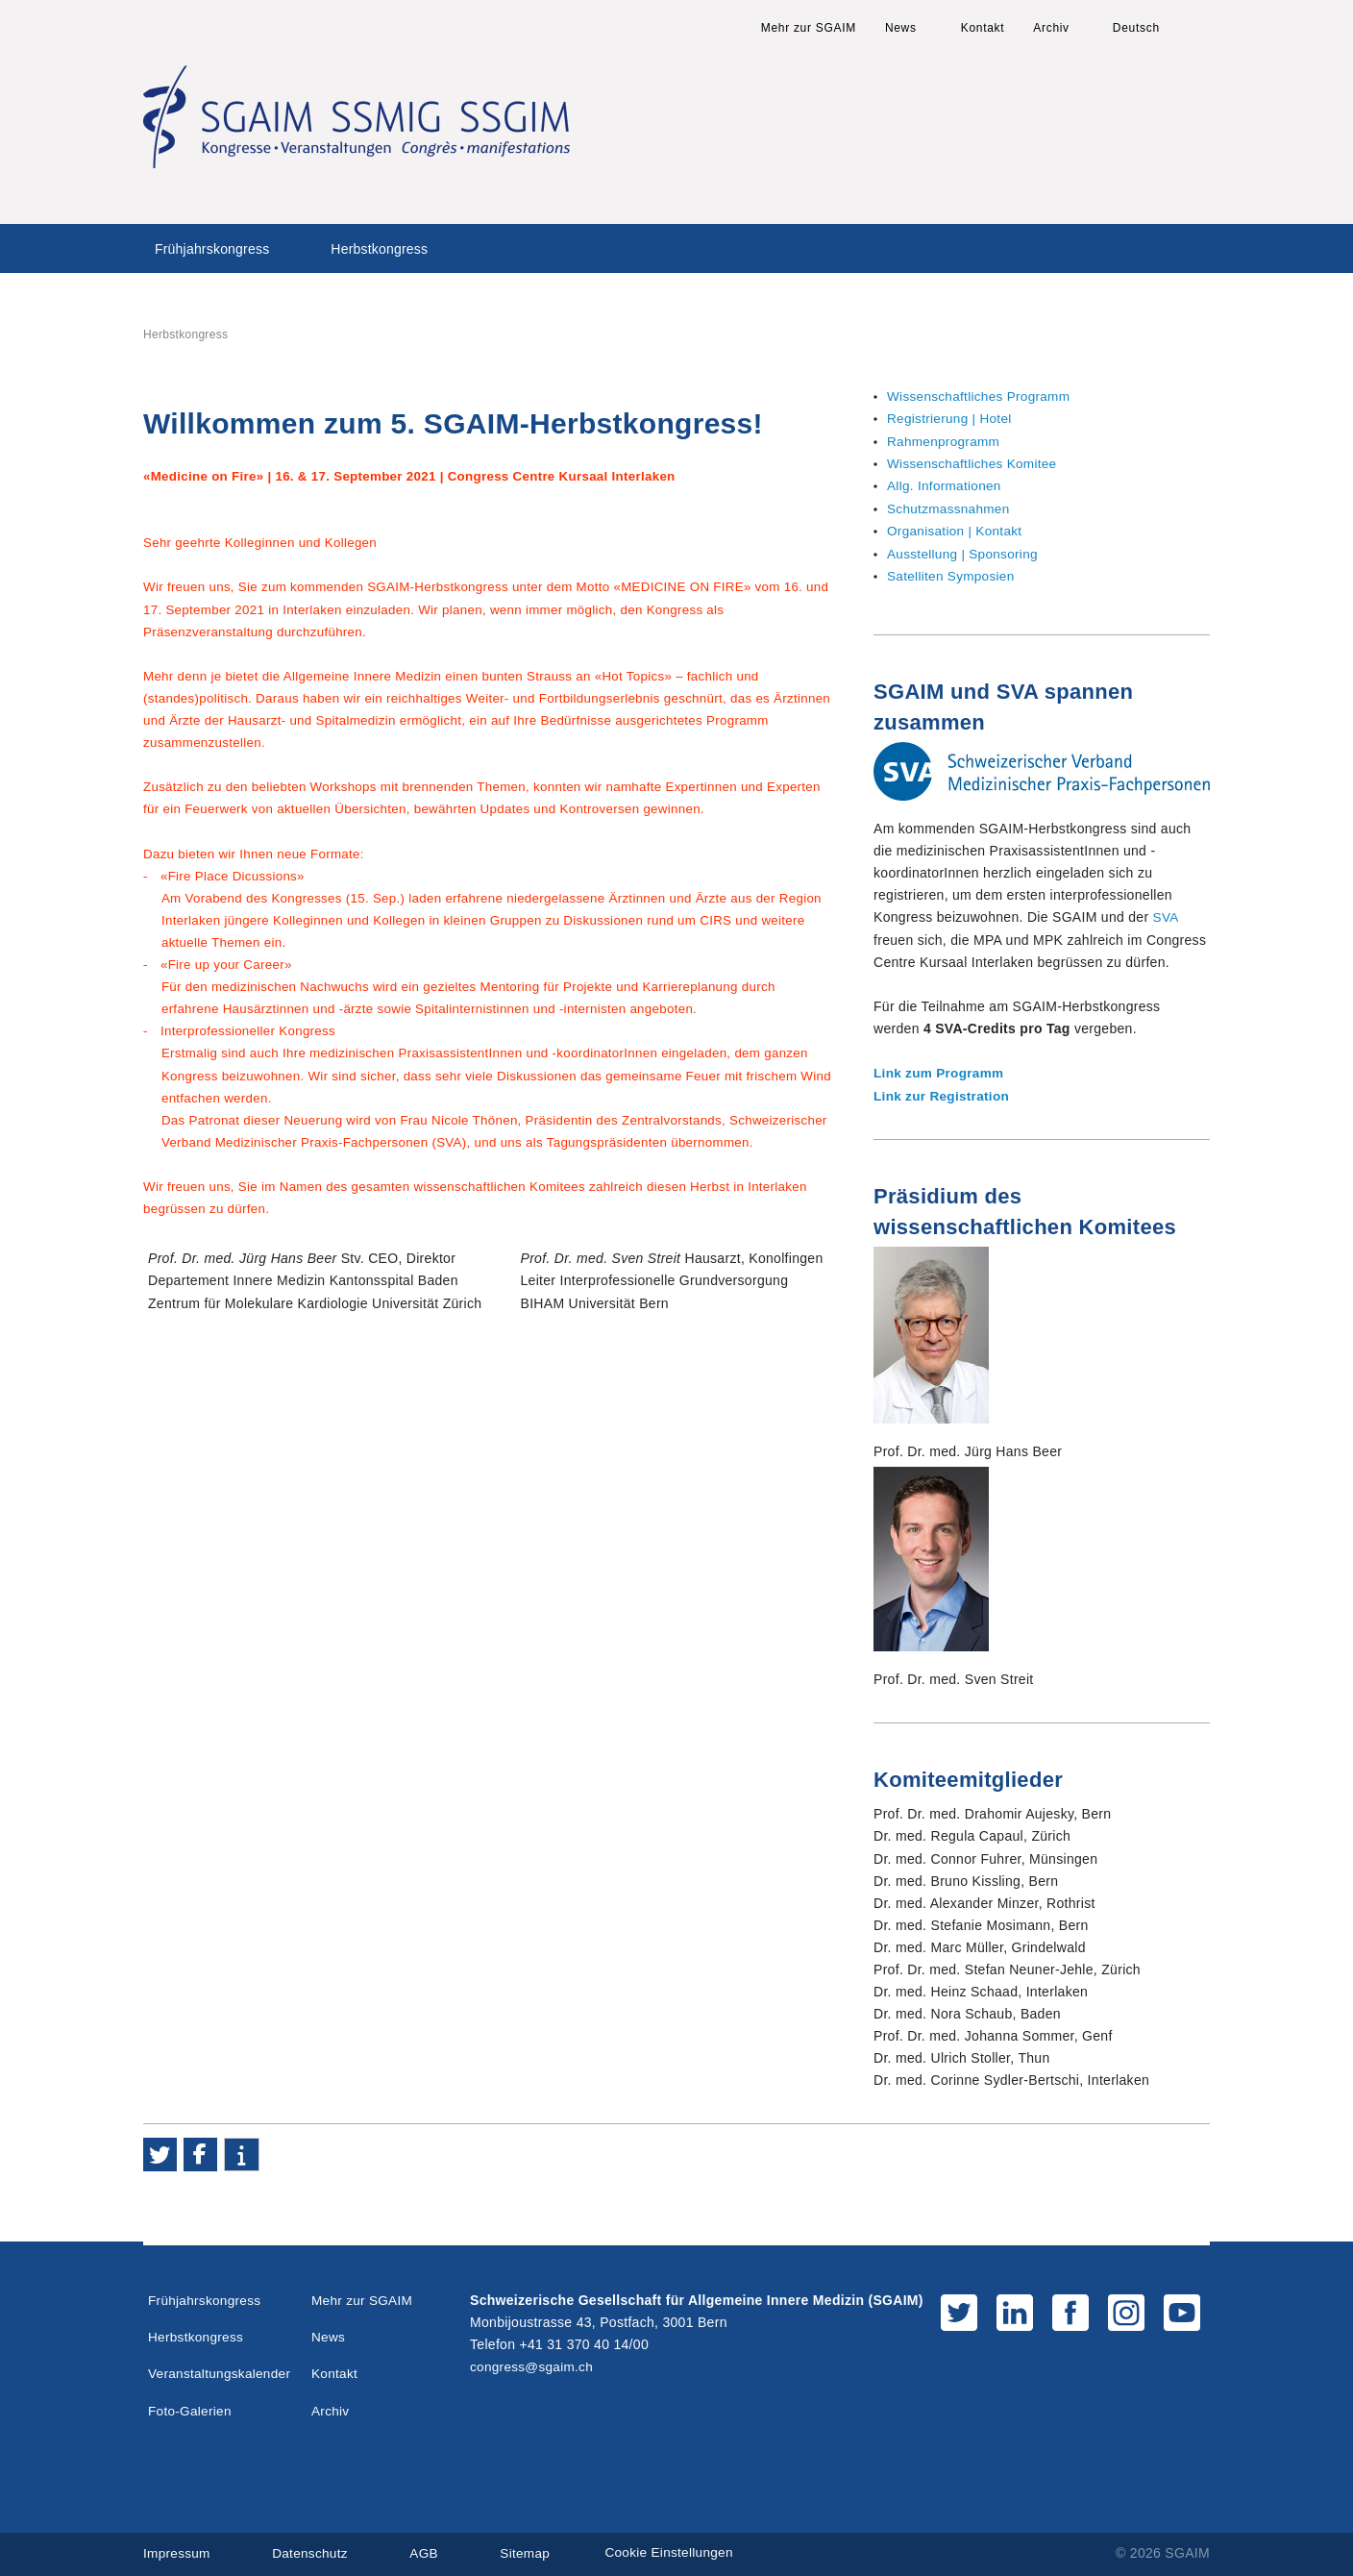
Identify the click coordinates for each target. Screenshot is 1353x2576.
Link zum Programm (940, 1070)
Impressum (177, 2549)
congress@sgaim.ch (533, 2362)
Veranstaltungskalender (221, 2369)
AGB (428, 2549)
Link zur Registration (943, 1093)
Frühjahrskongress (212, 249)
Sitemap (530, 2549)
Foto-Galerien (191, 2406)
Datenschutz (313, 2549)
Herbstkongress (379, 249)
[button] (160, 2150)
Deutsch (1136, 28)
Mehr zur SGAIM (808, 28)
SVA (1166, 915)
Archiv (1051, 28)
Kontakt (983, 28)
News (901, 28)
